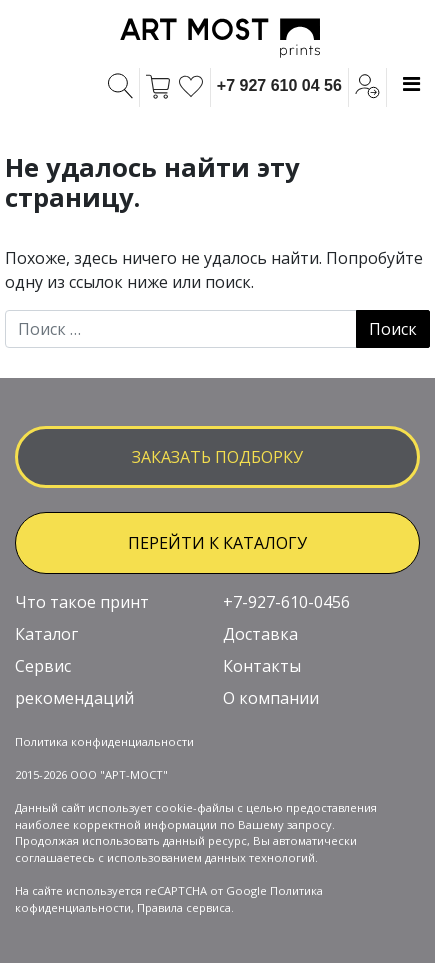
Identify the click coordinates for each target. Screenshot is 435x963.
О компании (271, 698)
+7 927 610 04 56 (279, 85)
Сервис (43, 666)
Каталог (46, 634)
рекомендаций (74, 698)
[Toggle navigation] (412, 84)
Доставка (260, 634)
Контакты (262, 666)
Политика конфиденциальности (104, 741)
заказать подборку (217, 457)
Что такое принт (82, 602)
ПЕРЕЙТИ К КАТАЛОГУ (217, 543)
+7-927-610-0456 (286, 602)
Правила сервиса (184, 907)
